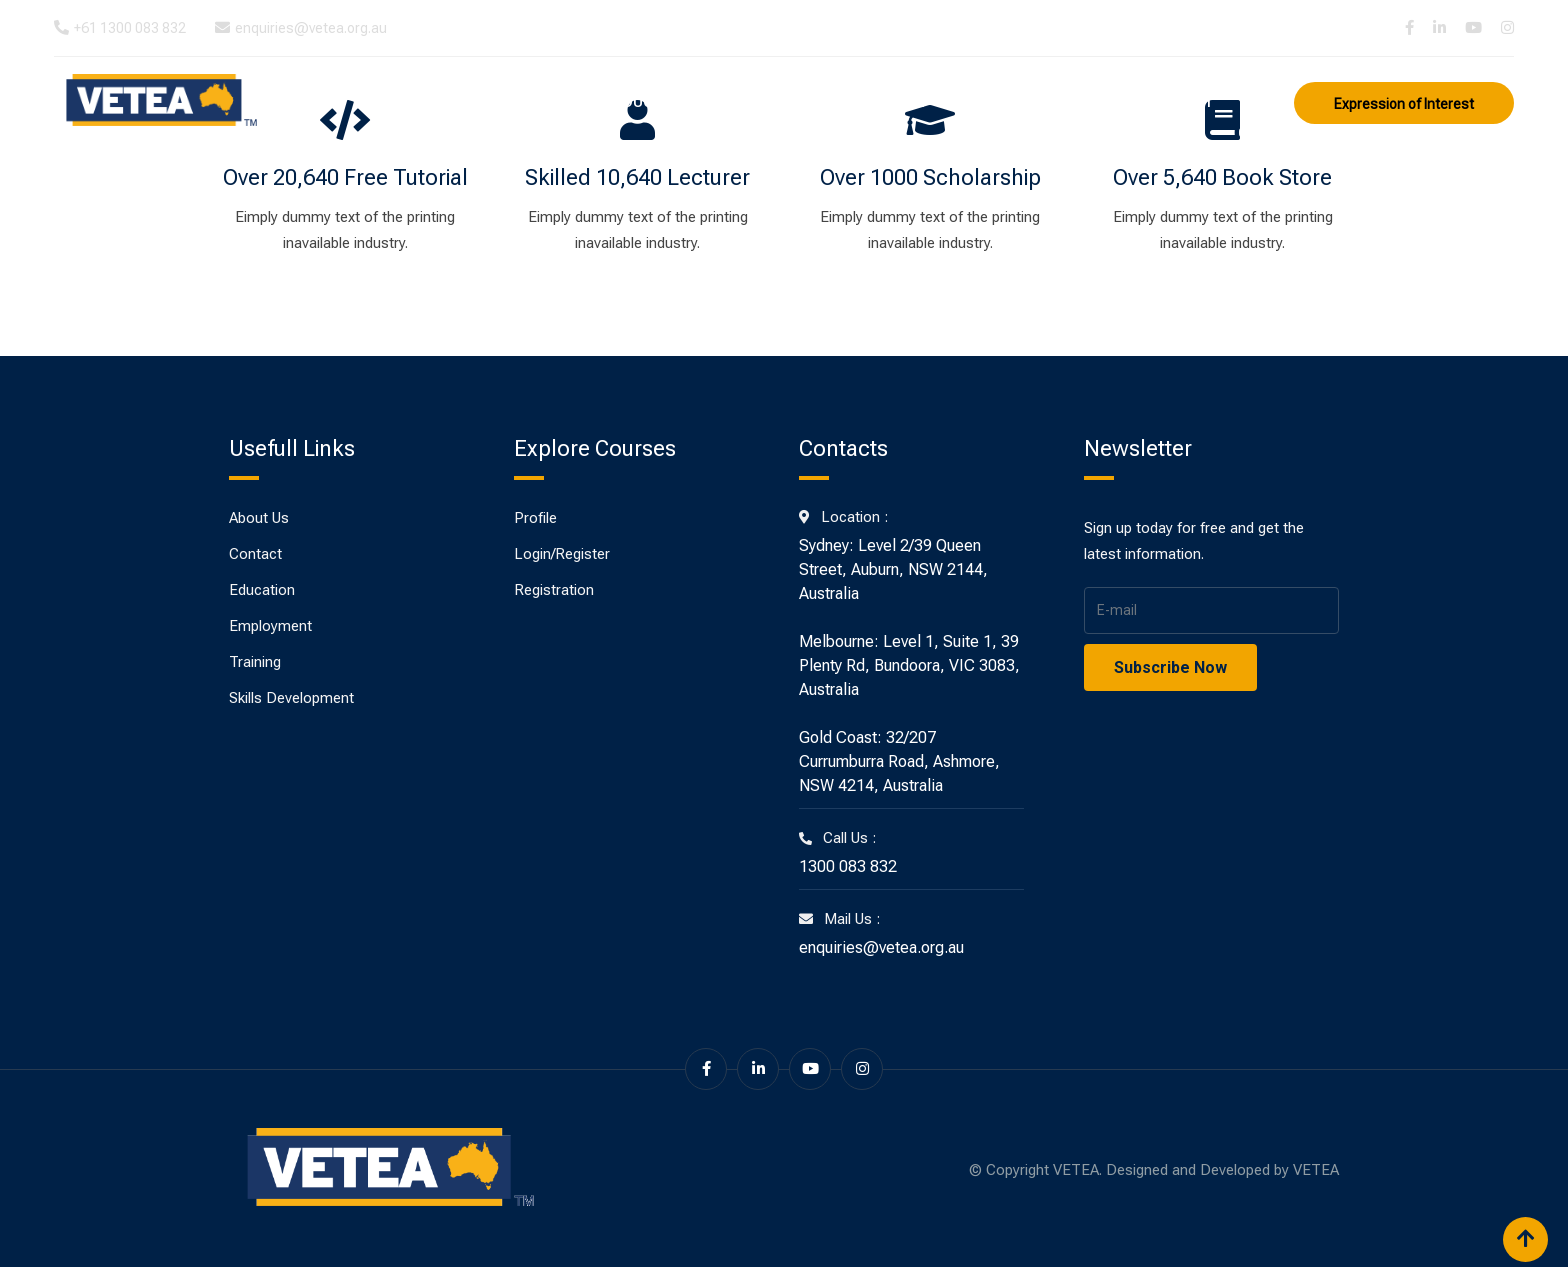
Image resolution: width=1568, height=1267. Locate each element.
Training (762, 102)
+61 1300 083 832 (130, 28)
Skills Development (1035, 102)
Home (460, 102)
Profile (535, 518)
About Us (548, 102)
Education (656, 102)
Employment (877, 102)
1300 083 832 (848, 866)
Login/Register (562, 554)
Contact (1178, 102)
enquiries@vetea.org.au (311, 28)
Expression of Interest (1404, 104)
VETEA (1316, 1170)
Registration (554, 590)
